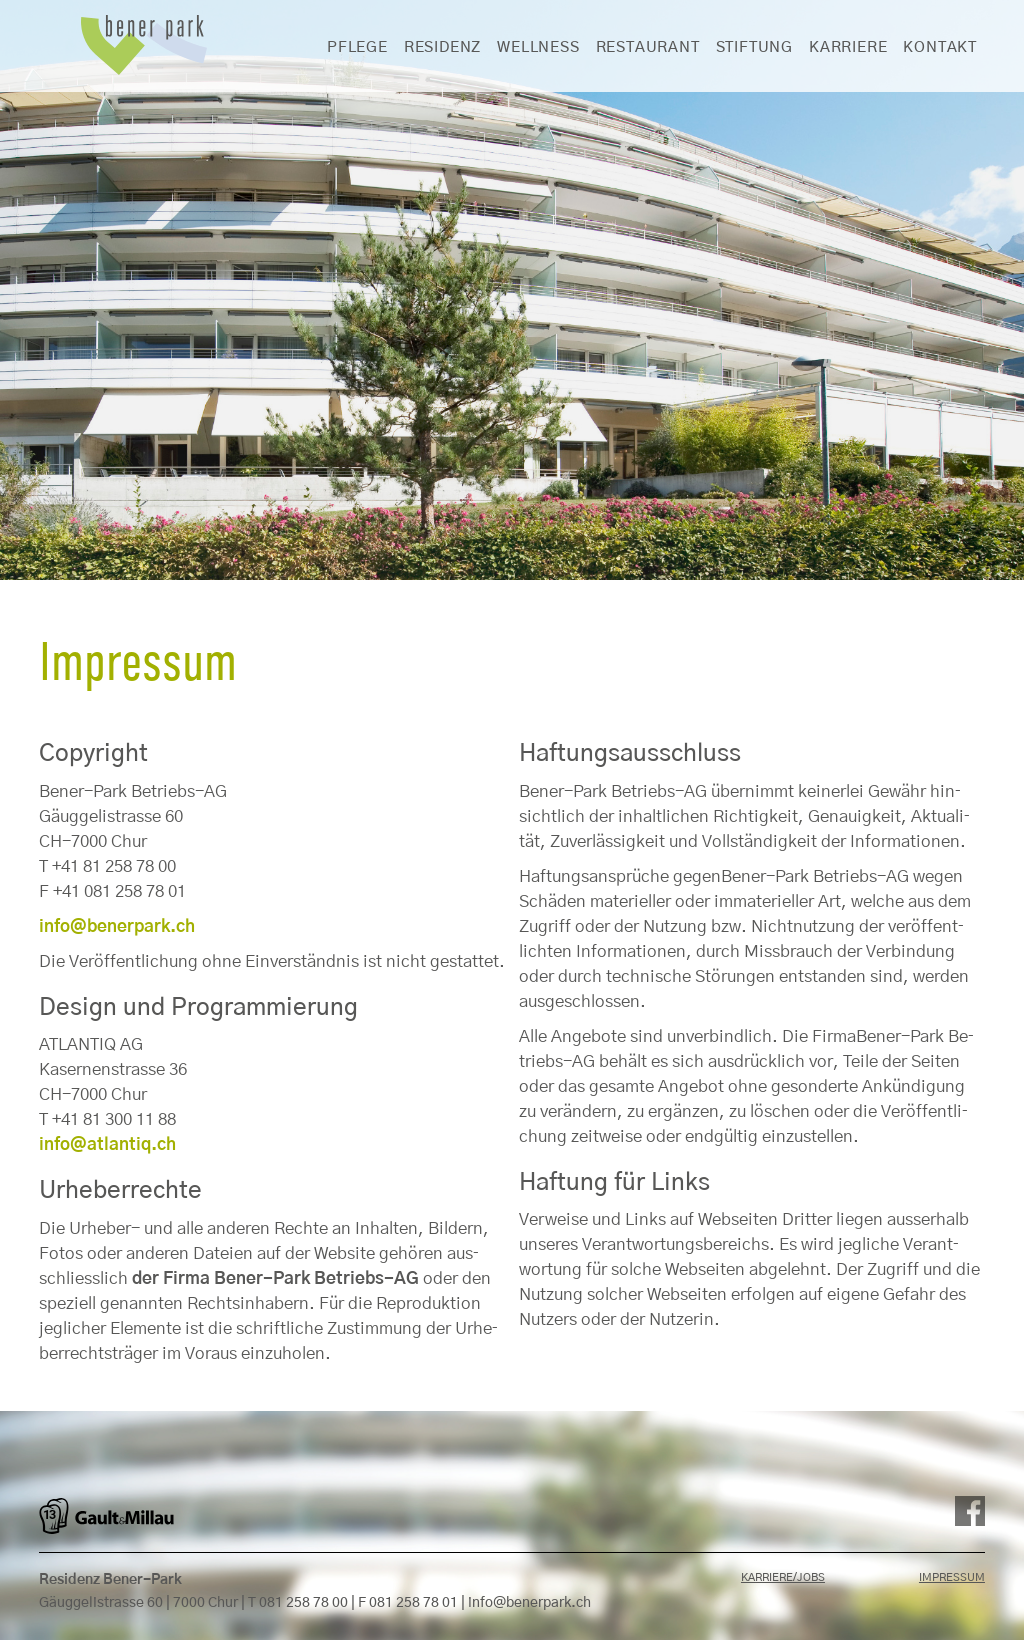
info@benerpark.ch (529, 1603)
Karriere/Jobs (783, 1577)
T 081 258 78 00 (298, 1603)
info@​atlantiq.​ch (107, 1144)
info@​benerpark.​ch (117, 926)
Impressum (952, 1577)
